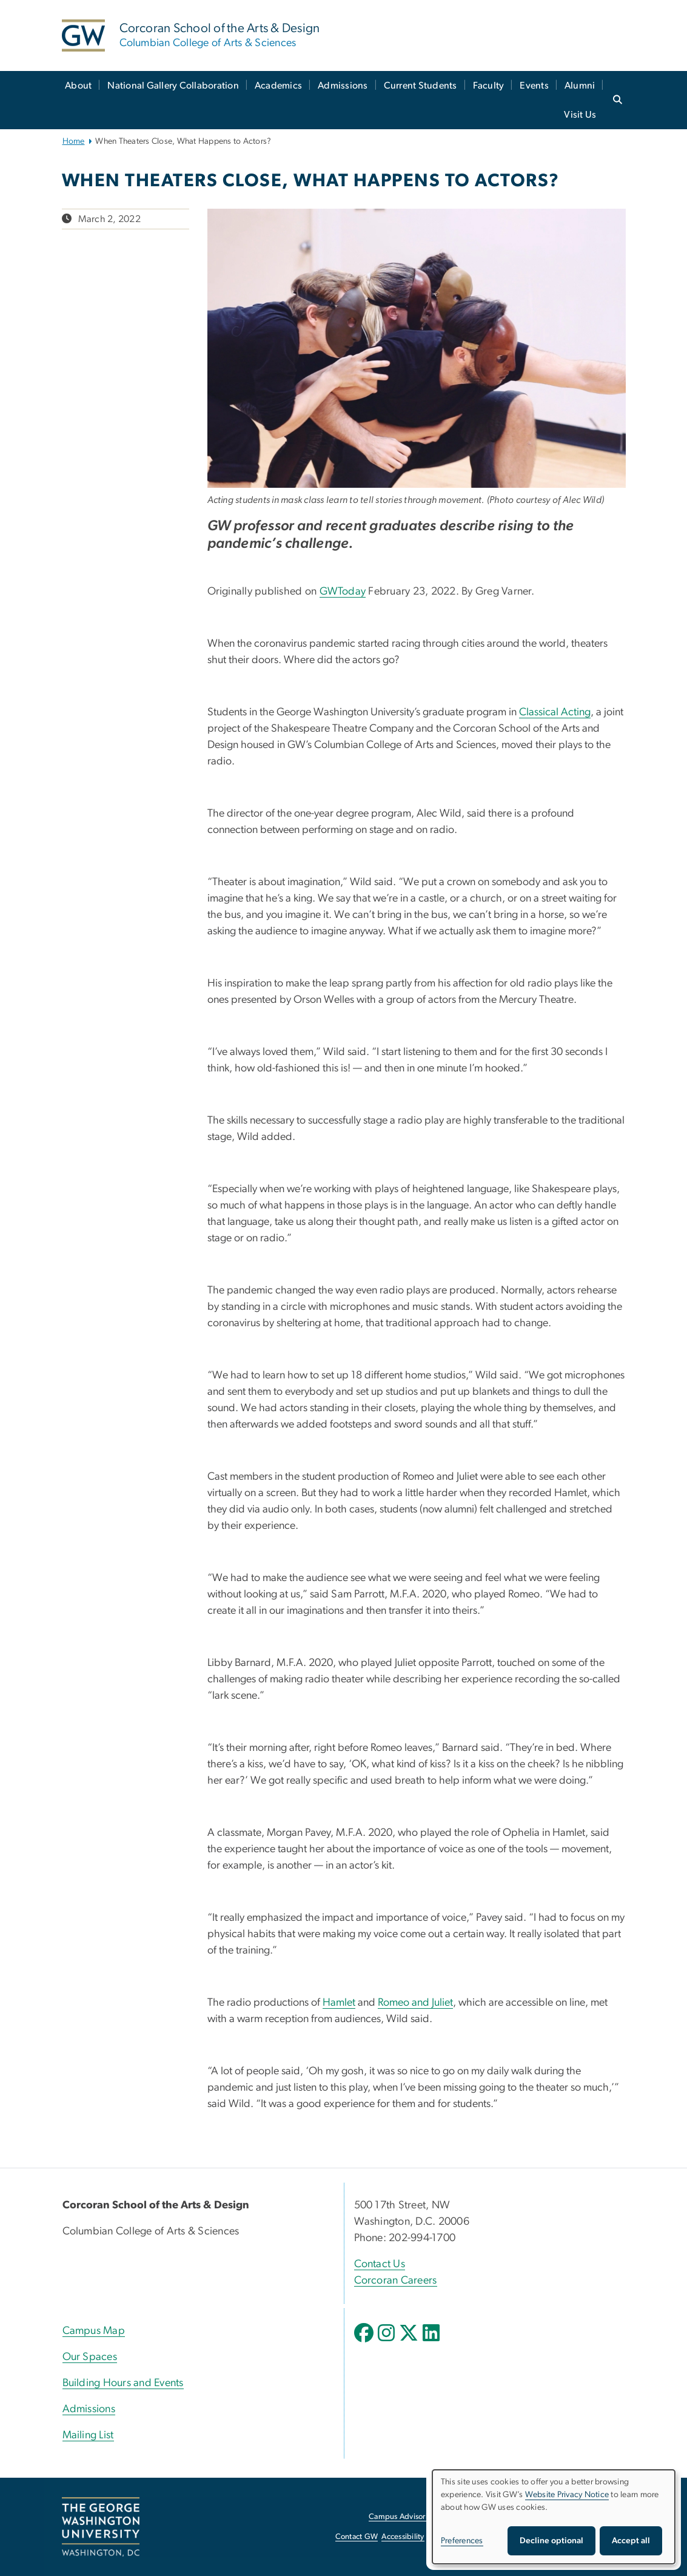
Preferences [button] (462, 2541)
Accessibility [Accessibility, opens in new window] (402, 2537)
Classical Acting (555, 712)
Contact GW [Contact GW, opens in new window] (356, 2537)
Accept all (631, 2541)
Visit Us (580, 115)
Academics (278, 85)
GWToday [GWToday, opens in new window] (343, 591)
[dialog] (553, 2517)
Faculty (488, 85)
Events (534, 85)
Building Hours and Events (123, 2383)
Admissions (343, 85)
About (78, 85)
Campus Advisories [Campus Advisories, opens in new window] (402, 2517)
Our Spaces (90, 2357)
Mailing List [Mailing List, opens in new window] (88, 2435)
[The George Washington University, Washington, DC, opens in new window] (100, 2527)
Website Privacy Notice (567, 2494)
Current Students (420, 85)
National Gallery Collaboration (173, 85)
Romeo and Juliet (415, 2002)
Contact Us (380, 2264)
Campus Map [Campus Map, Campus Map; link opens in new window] (94, 2330)
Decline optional (551, 2541)
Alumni (580, 85)
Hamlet (339, 2002)
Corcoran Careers (395, 2280)
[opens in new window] (365, 2342)
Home (73, 141)
